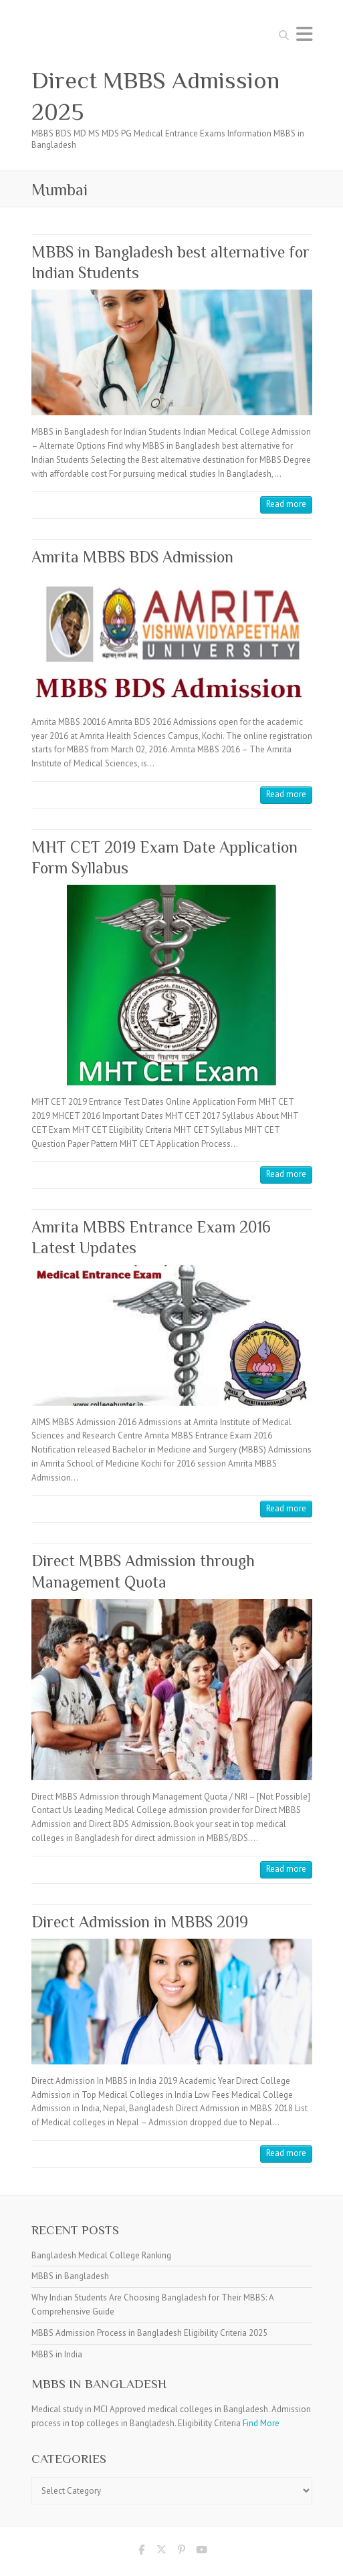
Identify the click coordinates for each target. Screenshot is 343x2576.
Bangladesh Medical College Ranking (101, 2255)
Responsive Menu (304, 34)
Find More (261, 2423)
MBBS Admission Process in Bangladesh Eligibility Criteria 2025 (149, 2333)
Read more (286, 504)
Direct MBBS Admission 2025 (155, 96)
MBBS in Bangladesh (70, 2276)
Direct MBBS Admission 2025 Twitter (162, 2552)
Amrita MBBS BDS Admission (132, 557)
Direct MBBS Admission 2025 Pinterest (182, 2552)
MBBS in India (56, 2354)
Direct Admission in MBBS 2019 (139, 1922)
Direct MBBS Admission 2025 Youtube (202, 2552)
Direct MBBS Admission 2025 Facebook (142, 2552)
